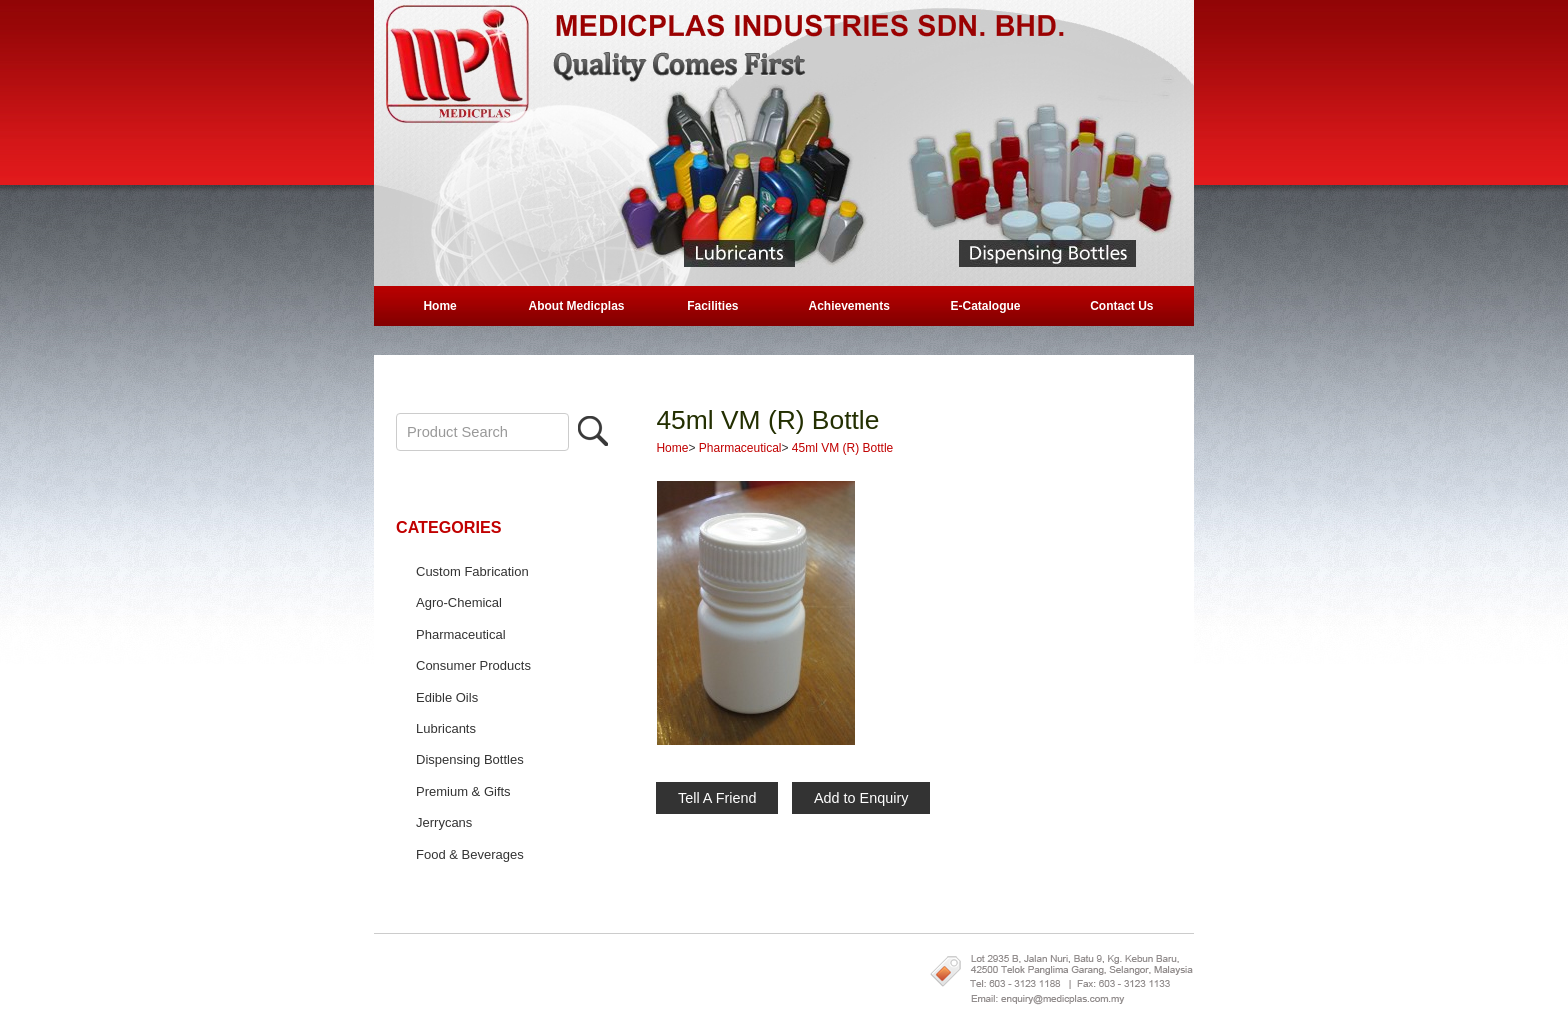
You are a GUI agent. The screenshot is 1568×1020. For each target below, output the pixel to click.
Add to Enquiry (861, 798)
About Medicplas (576, 306)
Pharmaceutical (461, 634)
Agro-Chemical (459, 602)
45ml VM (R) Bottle (767, 420)
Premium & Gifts (463, 791)
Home (439, 306)
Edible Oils (447, 697)
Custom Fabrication (472, 571)
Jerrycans (444, 822)
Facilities (712, 306)
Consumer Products (473, 665)
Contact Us (1121, 306)
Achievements (848, 306)
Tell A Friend (717, 798)
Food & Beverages (470, 854)
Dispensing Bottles (470, 759)
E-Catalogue (986, 306)
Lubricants (446, 728)
